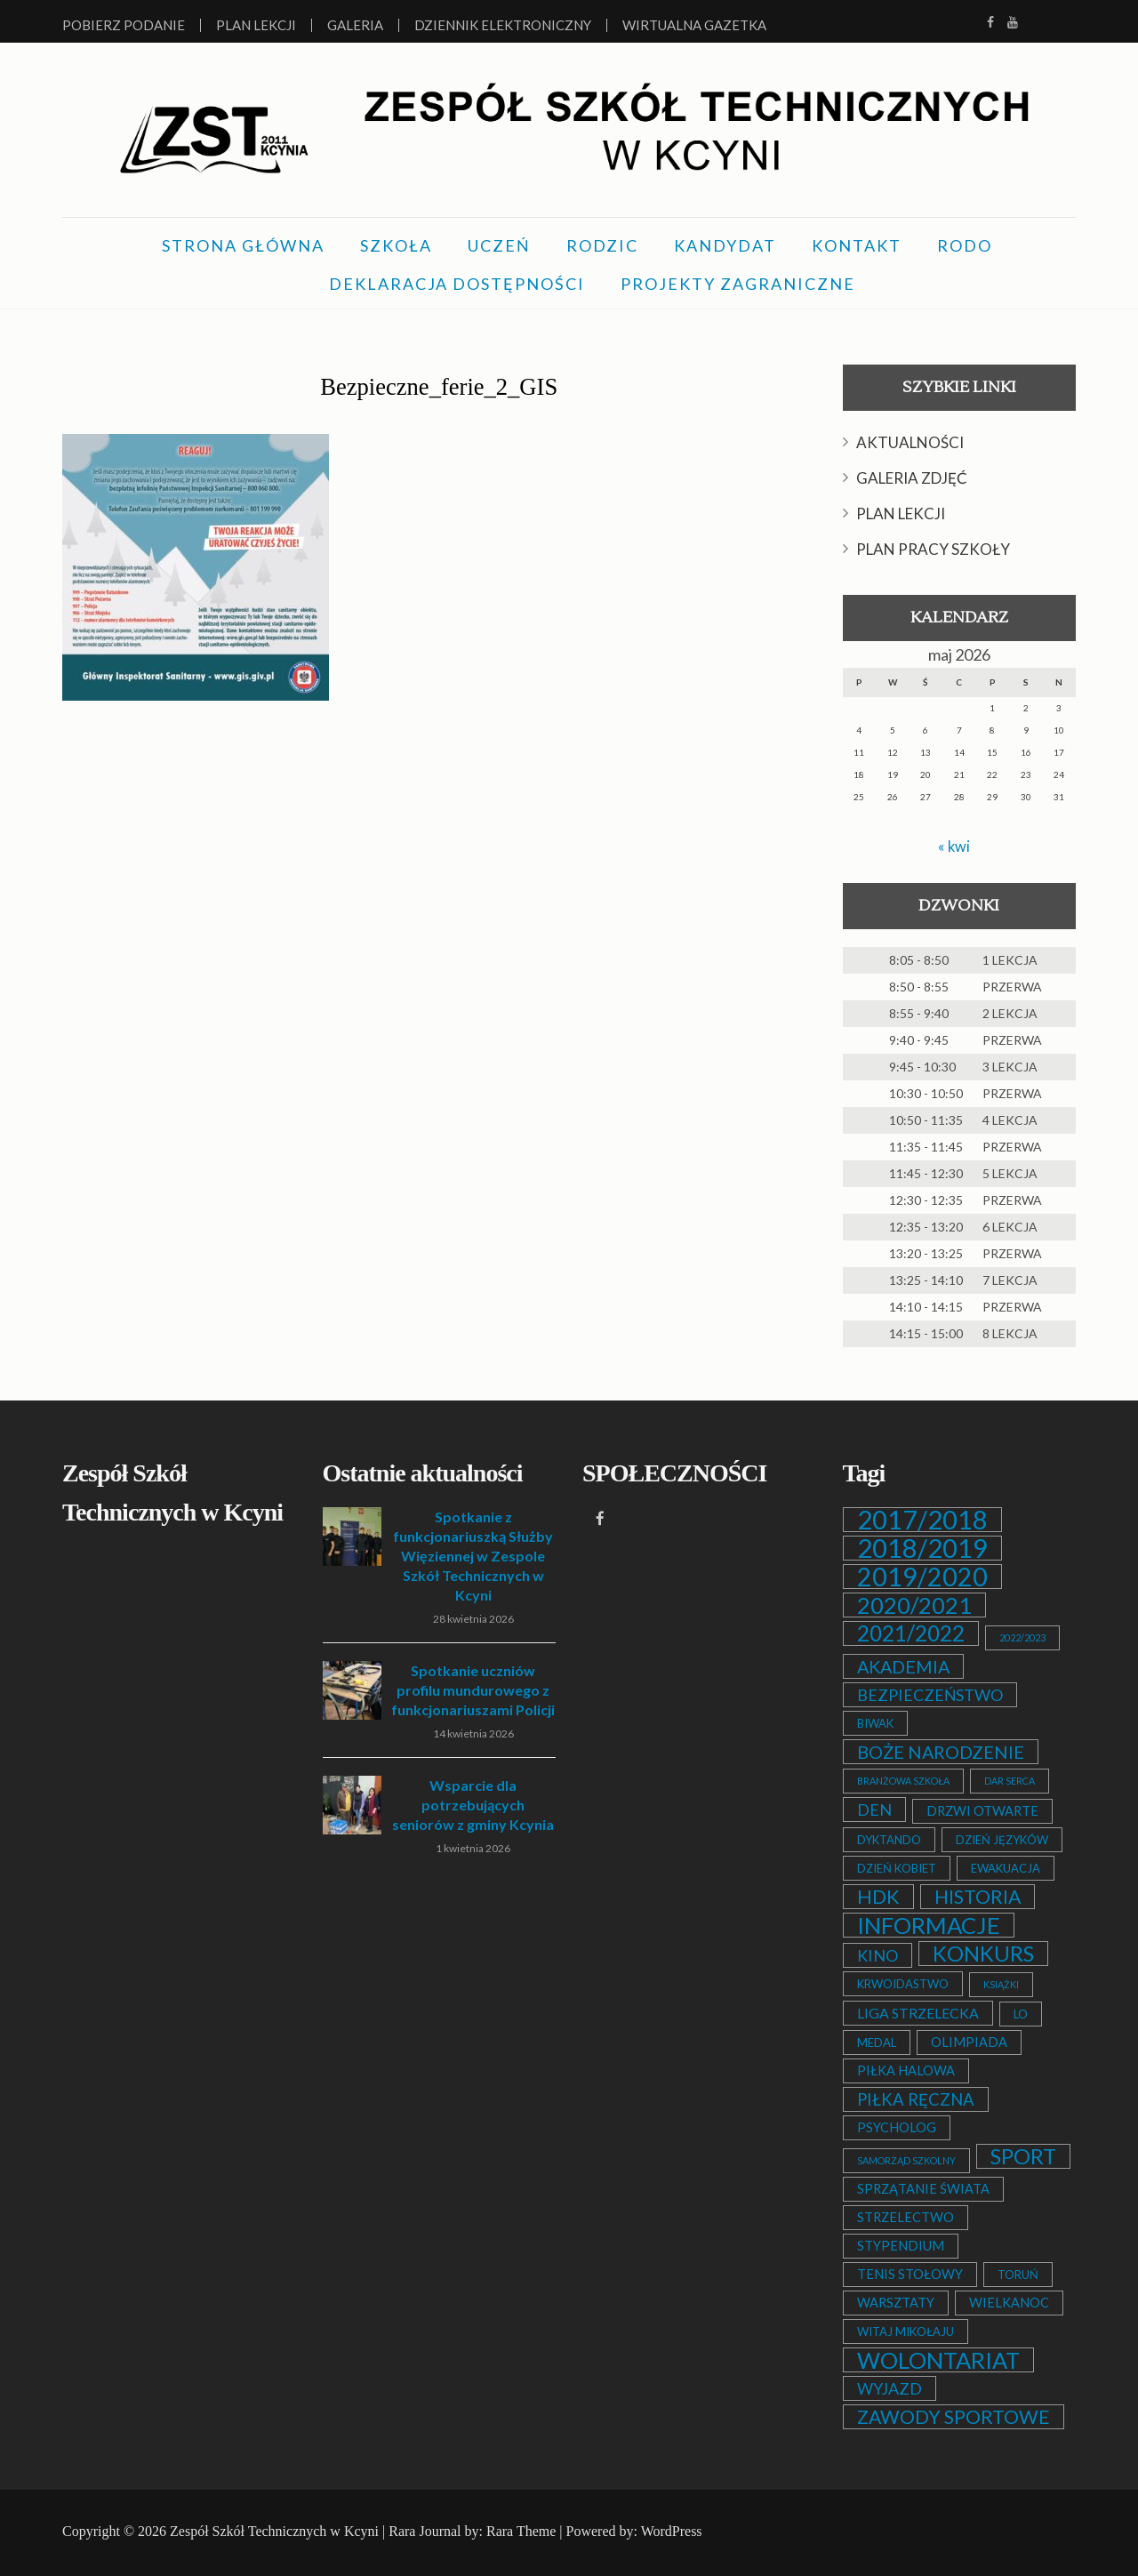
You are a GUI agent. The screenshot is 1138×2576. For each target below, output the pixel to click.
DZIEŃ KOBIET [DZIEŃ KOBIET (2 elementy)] (896, 1868)
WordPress (671, 2531)
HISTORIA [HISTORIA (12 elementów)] (977, 1896)
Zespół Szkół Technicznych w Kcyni (274, 2531)
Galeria (355, 25)
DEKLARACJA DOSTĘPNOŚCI (457, 283)
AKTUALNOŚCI (910, 442)
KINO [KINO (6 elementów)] (877, 1955)
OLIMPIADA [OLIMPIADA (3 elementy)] (969, 2042)
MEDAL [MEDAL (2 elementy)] (876, 2042)
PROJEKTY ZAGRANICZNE (738, 283)
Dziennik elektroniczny (502, 25)
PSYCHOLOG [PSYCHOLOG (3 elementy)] (896, 2127)
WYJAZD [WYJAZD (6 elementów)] (889, 2388)
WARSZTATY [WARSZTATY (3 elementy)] (895, 2302)
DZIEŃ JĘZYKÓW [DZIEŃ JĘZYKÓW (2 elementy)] (1002, 1840)
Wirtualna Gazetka (694, 25)
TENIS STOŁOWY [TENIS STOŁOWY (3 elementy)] (910, 2274)
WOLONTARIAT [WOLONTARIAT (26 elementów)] (938, 2359)
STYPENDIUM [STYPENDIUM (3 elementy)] (900, 2245)
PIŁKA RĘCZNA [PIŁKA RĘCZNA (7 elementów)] (915, 2099)
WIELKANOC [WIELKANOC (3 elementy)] (1009, 2302)
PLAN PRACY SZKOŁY (933, 549)
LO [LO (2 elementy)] (1021, 2014)
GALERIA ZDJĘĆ (911, 478)
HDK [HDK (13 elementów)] (878, 1896)
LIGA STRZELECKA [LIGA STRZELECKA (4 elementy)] (918, 2012)
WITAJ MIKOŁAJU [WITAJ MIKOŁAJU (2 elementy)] (905, 2331)
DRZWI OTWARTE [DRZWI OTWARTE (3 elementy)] (982, 1810)
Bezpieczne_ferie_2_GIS (439, 384)
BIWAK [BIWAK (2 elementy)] (875, 1723)
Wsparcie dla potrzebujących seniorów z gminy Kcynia (473, 1805)
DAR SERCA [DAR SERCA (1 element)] (1009, 1780)
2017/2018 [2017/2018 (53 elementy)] (922, 1519)
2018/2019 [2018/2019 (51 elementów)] (922, 1548)
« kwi (954, 845)
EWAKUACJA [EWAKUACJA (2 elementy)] (1005, 1868)
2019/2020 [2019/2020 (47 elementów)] (922, 1576)
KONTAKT (857, 245)
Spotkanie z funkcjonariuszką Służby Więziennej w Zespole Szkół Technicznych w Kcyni (473, 1555)
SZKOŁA (396, 245)
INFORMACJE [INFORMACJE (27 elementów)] (928, 1925)
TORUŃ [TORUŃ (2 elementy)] (1018, 2274)
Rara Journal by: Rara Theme (472, 2531)
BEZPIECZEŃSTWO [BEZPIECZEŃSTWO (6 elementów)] (930, 1695)
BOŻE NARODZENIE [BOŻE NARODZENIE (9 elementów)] (940, 1751)
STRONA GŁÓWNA (243, 245)
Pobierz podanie (123, 25)
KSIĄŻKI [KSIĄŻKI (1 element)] (1001, 1984)
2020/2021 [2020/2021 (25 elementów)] (914, 1605)
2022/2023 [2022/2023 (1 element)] (1022, 1637)
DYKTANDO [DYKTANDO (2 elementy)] (889, 1840)
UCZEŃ (499, 245)
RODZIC (602, 245)
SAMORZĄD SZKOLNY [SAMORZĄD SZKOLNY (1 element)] (906, 2160)
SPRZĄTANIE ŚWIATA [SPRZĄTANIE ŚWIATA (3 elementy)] (923, 2188)
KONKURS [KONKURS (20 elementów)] (983, 1953)
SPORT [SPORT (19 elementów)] (1023, 2156)
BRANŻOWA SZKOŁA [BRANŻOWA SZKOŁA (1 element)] (903, 1780)
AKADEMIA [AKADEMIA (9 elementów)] (903, 1666)
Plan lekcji (256, 25)
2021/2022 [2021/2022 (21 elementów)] (911, 1633)
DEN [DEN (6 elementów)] (874, 1809)
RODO (964, 245)
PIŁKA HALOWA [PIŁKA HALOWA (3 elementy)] (906, 2070)
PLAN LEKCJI (900, 513)
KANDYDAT (725, 245)
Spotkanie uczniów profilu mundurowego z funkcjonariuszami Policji (473, 1690)
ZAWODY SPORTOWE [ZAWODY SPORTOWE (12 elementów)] (953, 2416)
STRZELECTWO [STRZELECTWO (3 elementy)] (905, 2217)
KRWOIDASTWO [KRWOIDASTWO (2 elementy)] (903, 1984)
